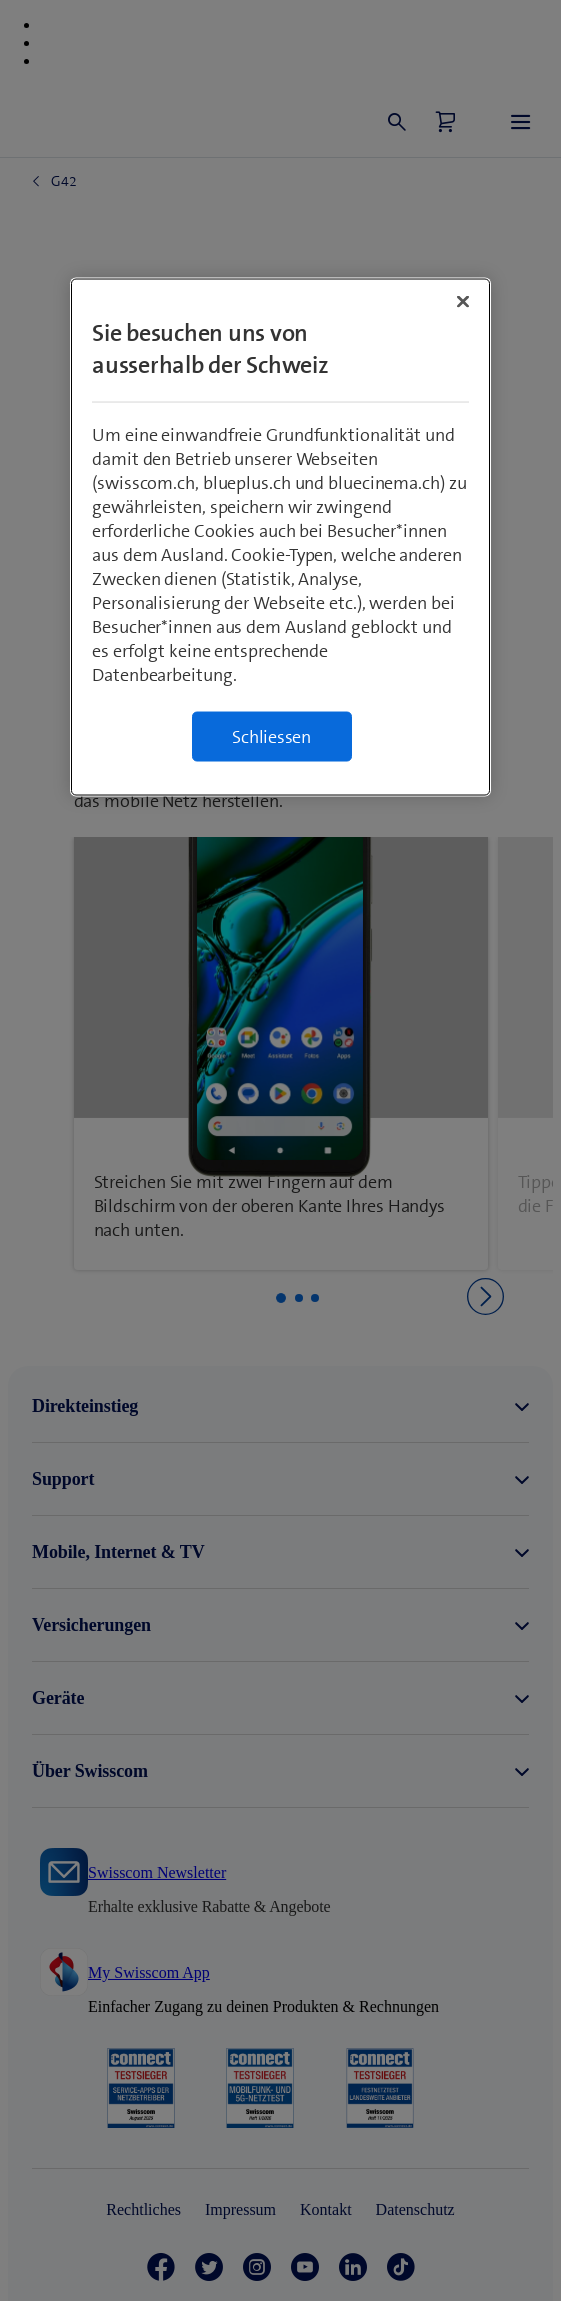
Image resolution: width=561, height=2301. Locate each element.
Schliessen (271, 737)
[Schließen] (463, 302)
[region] (280, 537)
